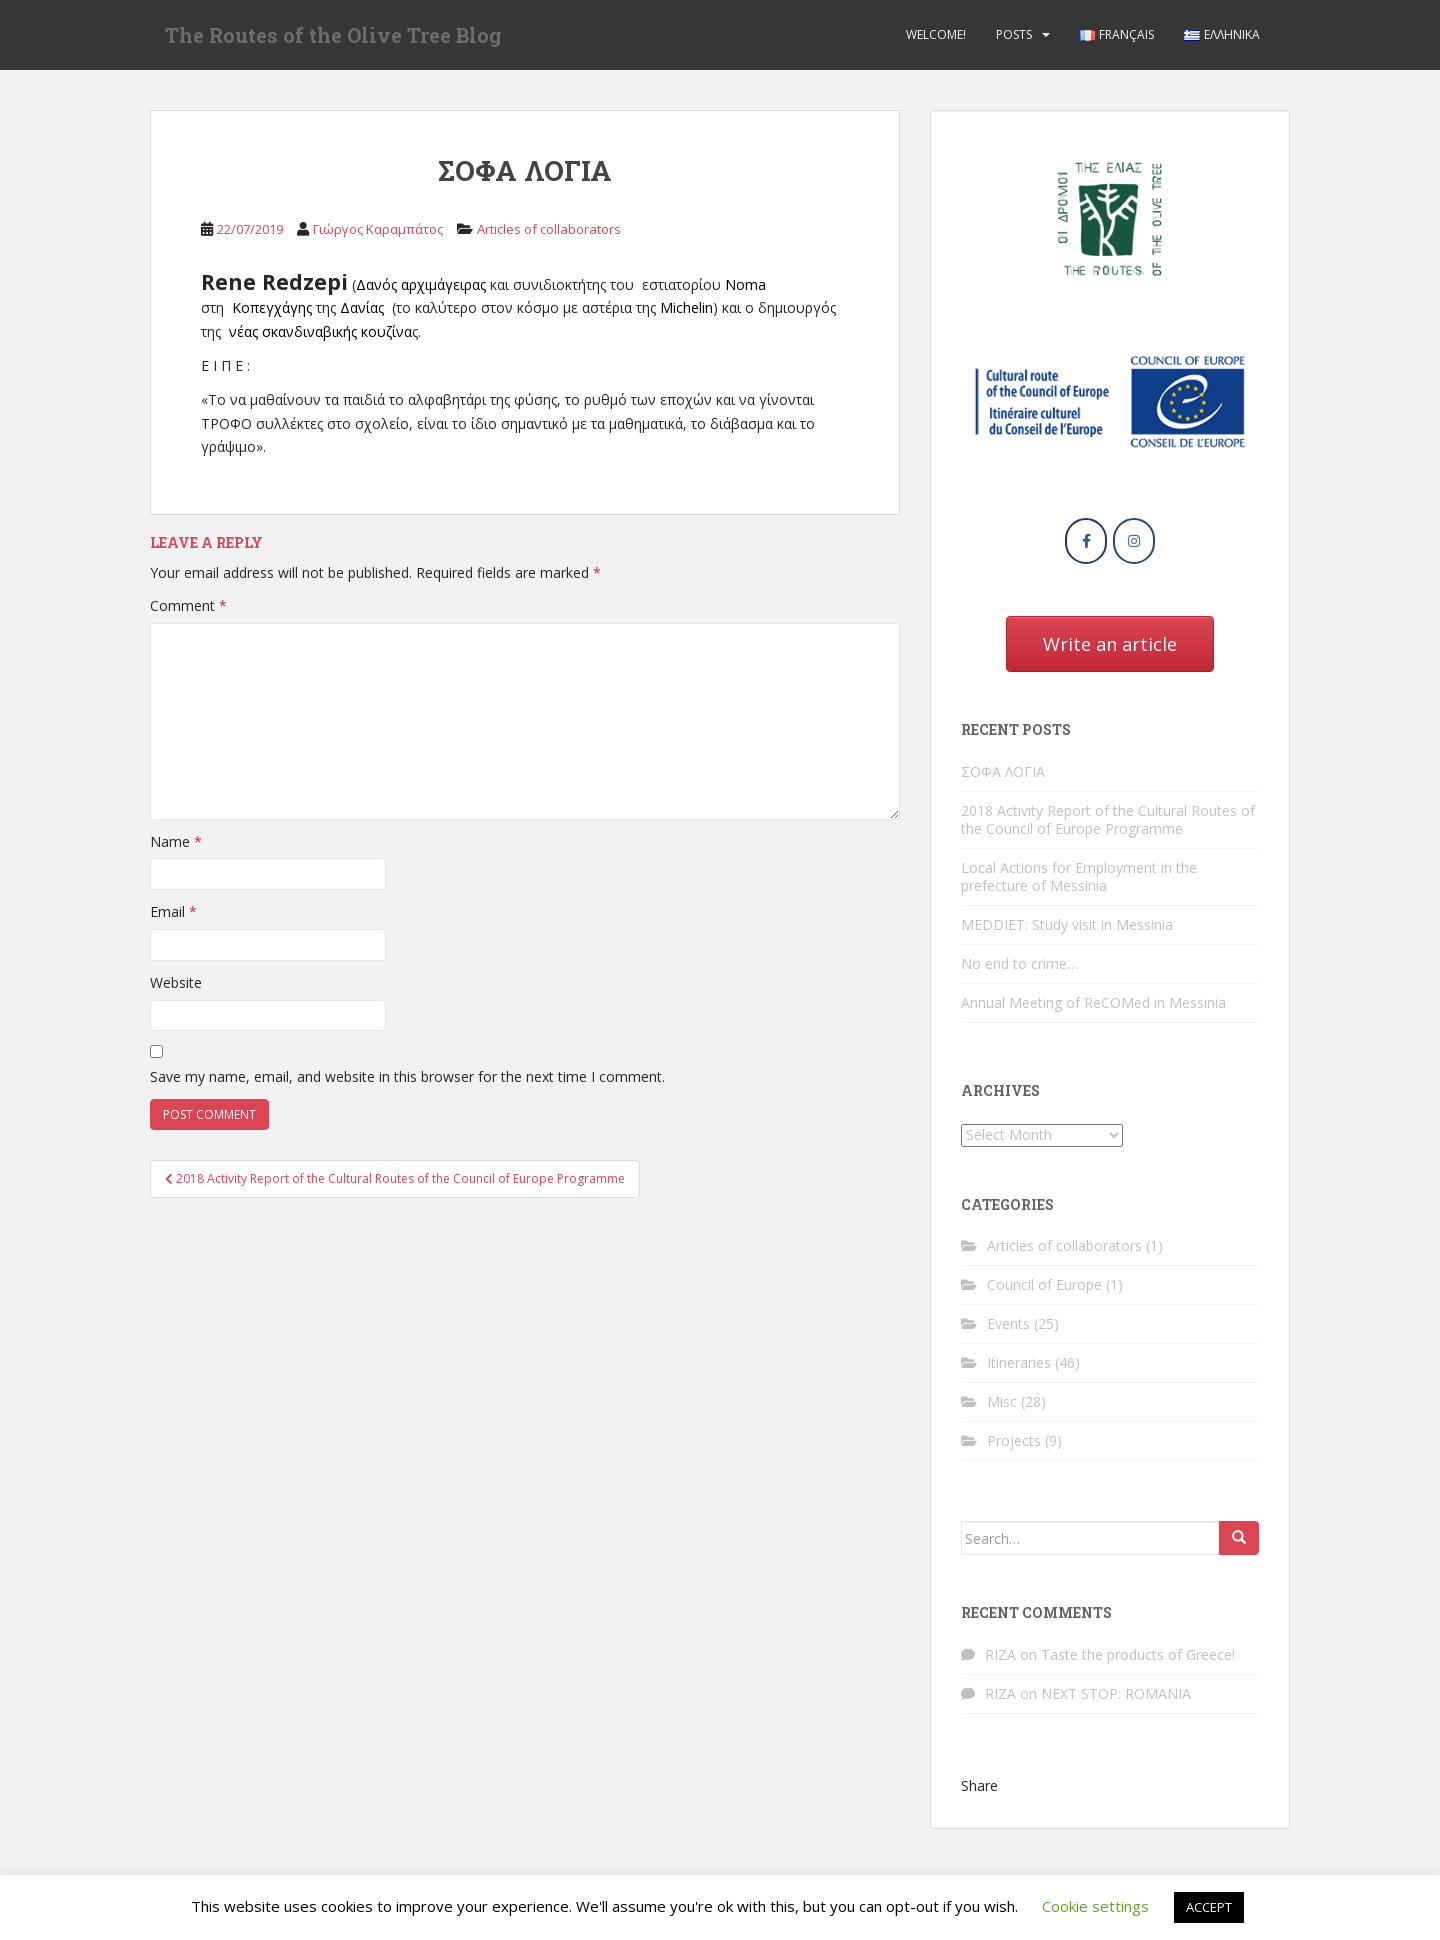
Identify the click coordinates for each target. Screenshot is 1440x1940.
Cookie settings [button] (1095, 1906)
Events (1008, 1323)
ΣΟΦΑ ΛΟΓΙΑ (1003, 771)
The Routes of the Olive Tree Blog (333, 35)
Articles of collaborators (549, 229)
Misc (1002, 1401)
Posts (1014, 34)
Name (176, 841)
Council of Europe (1044, 1284)
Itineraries (1019, 1362)
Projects (1014, 1440)
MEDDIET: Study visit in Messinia (1067, 924)
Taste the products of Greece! (1138, 1654)
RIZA (1000, 1654)
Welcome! (936, 34)
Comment (188, 605)
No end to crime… (1019, 963)
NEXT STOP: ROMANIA (1116, 1693)
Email (173, 911)
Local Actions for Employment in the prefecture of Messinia (1079, 876)
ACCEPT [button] (1209, 1907)
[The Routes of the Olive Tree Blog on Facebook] (1086, 541)
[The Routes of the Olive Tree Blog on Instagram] (1134, 541)
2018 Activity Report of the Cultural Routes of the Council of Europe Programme (1108, 819)
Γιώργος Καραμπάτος (378, 229)
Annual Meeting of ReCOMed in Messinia (1093, 1002)
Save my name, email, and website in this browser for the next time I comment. (407, 1076)
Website (176, 982)
